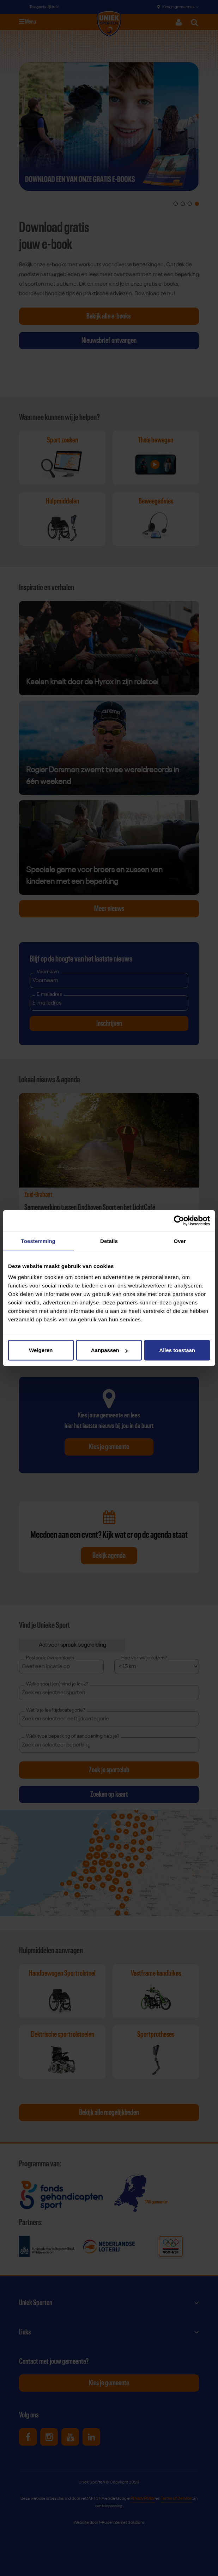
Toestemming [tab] (38, 1241)
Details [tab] (109, 1241)
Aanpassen (109, 1350)
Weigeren (41, 1350)
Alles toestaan (177, 1350)
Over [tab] (180, 1241)
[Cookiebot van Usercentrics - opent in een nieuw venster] (179, 1220)
